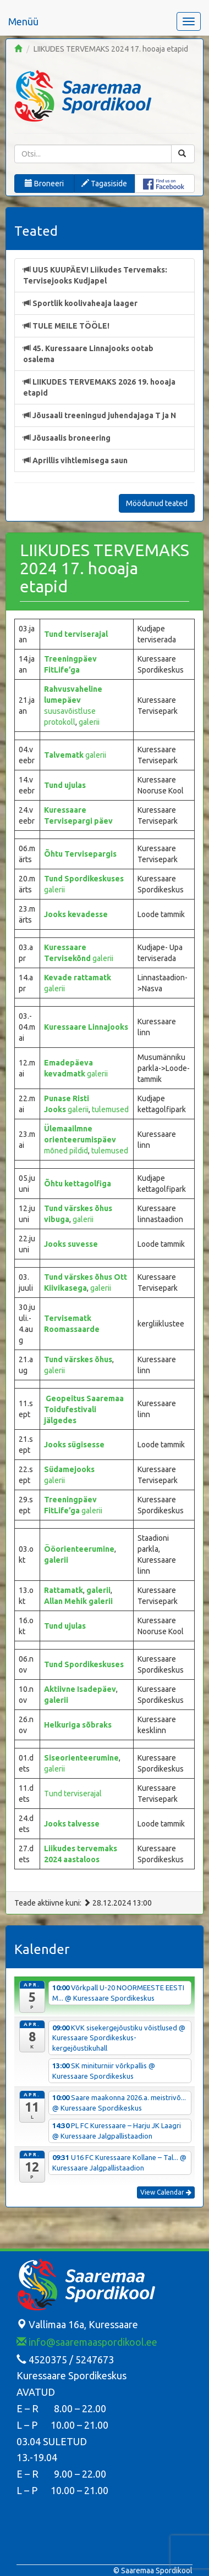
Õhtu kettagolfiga (77, 1183)
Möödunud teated (157, 503)
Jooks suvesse (71, 1244)
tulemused (110, 1109)
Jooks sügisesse (74, 1444)
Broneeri (44, 183)
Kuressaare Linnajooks (86, 1027)
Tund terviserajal (76, 634)
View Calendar (165, 2192)
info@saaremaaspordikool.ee (86, 2341)
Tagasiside (104, 183)
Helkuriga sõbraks (78, 1724)
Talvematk (64, 755)
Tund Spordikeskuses (84, 878)
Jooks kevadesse (76, 914)
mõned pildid (66, 1150)
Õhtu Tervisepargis (80, 854)
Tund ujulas (65, 785)
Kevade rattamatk (77, 977)
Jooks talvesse (72, 1823)
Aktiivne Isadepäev (80, 1689)
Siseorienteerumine (81, 1757)
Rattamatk (63, 1590)
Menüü (23, 21)
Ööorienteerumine (79, 1549)
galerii (89, 722)
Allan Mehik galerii (78, 1601)
